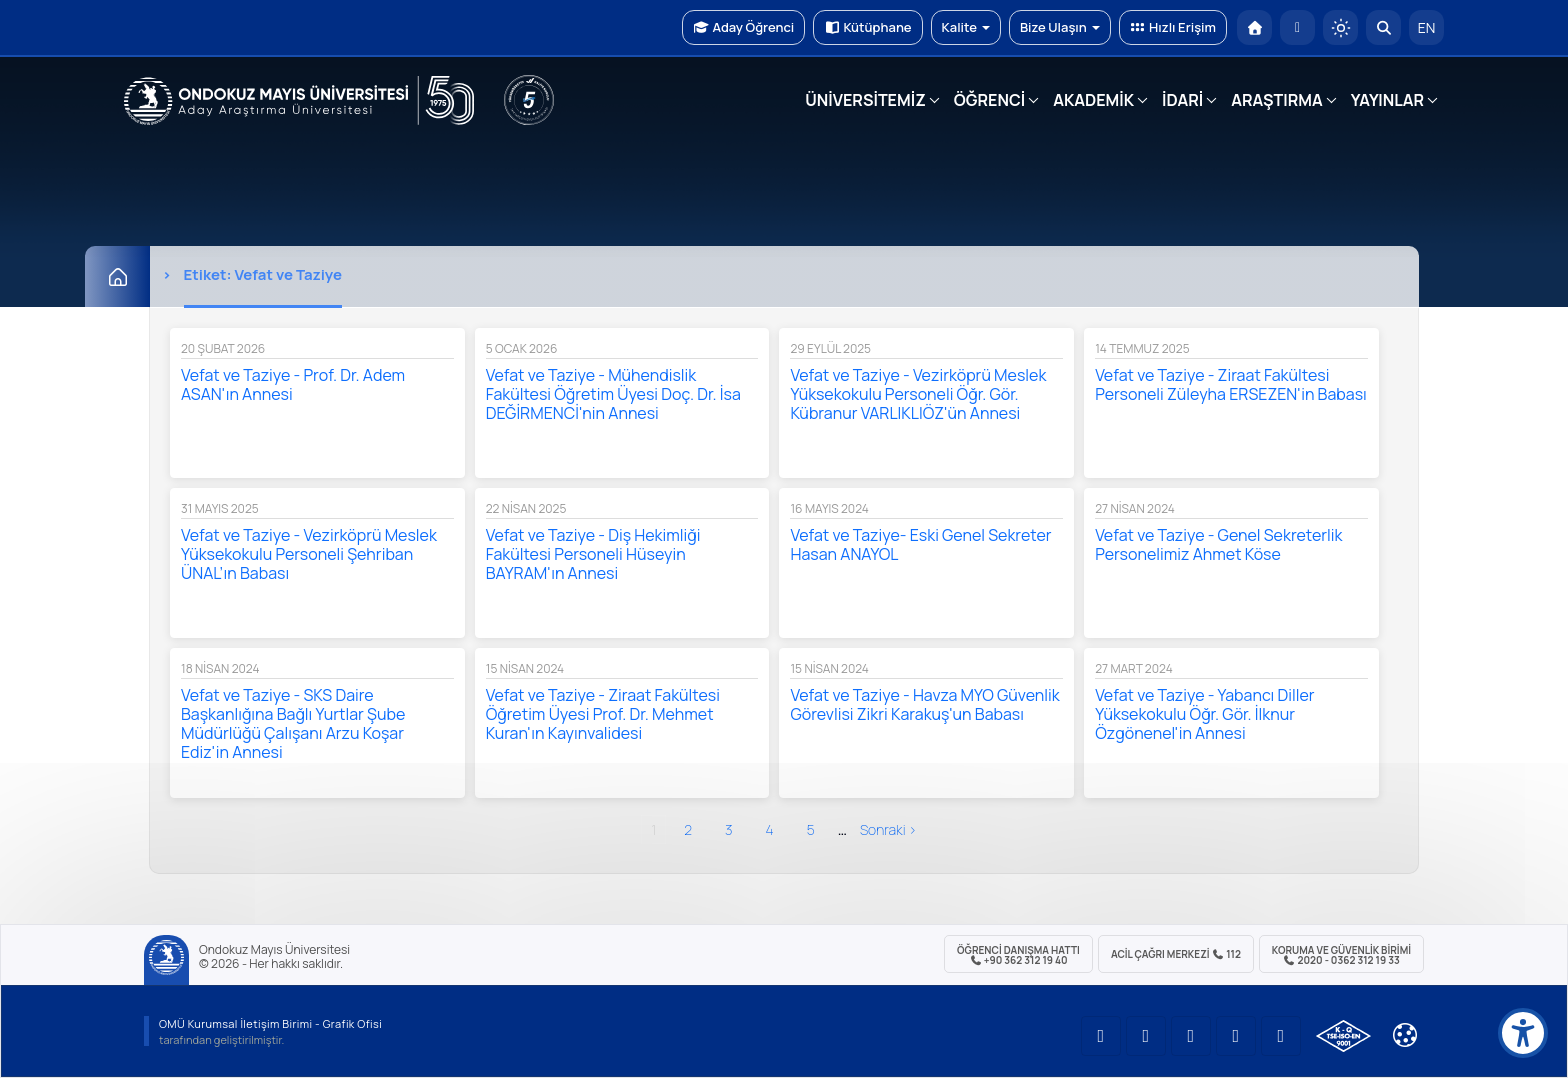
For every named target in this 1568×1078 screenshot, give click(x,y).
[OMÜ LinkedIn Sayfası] (1146, 1036)
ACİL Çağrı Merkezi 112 (1176, 954)
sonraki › (888, 829)
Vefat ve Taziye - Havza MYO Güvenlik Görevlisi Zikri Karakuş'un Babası (924, 704)
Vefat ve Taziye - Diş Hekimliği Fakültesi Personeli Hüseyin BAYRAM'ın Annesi (593, 554)
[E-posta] (1297, 27)
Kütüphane (867, 27)
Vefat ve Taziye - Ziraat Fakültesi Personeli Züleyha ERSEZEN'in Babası (1231, 384)
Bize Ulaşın (1060, 27)
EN (1427, 27)
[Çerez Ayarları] (1405, 1035)
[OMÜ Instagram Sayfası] (1191, 1036)
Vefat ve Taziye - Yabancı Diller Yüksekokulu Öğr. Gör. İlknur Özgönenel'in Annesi (1204, 714)
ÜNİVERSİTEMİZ (865, 100)
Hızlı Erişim (1173, 27)
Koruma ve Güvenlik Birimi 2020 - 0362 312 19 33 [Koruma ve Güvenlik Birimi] (1341, 955)
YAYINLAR (1387, 100)
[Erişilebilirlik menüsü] (1523, 1033)
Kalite (966, 27)
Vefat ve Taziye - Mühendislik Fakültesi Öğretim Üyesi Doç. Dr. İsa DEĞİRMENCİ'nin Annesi (613, 394)
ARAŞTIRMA (1276, 100)
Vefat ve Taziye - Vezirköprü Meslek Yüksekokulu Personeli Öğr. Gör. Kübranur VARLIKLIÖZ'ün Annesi (918, 394)
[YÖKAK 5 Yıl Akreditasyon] (529, 100)
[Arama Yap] (1383, 27)
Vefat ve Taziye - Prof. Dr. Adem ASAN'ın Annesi (293, 384)
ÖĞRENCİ (989, 100)
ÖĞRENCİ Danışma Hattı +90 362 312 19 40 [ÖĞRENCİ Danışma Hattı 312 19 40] (1018, 955)
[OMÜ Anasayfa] (1254, 27)
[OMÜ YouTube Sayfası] (1101, 1036)
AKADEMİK (1093, 100)
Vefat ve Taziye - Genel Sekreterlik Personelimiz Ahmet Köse (1218, 544)
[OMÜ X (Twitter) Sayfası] (1236, 1036)
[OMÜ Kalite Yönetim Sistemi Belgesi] (1343, 1036)
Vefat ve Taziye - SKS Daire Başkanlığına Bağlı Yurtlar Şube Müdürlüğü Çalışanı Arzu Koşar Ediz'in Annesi (293, 723)
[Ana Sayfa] (117, 276)
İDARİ (1182, 100)
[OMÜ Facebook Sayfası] (1281, 1036)
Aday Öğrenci (743, 27)
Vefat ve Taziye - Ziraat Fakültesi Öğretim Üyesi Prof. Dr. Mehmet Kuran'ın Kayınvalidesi (603, 714)
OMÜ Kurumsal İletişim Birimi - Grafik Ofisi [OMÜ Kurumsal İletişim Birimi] (270, 1023)
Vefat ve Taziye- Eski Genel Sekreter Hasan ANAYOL (920, 544)
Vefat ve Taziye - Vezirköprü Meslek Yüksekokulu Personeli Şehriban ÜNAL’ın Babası (309, 554)
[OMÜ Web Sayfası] (299, 101)
